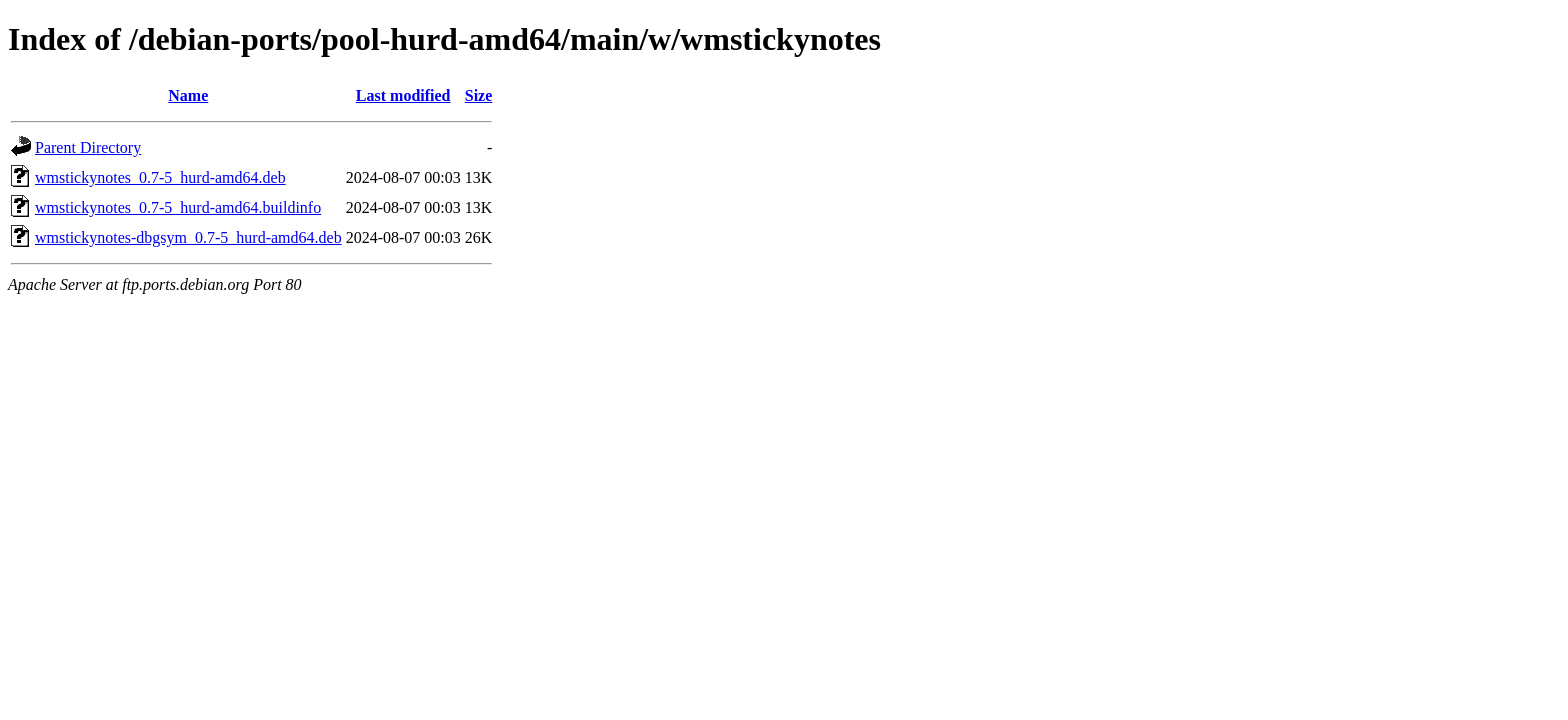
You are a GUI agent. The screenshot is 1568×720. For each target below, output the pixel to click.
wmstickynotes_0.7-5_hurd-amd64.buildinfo (178, 207)
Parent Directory (88, 147)
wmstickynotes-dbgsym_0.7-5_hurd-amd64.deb (188, 237)
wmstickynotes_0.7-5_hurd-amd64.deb (160, 177)
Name (188, 95)
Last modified (403, 95)
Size (479, 95)
